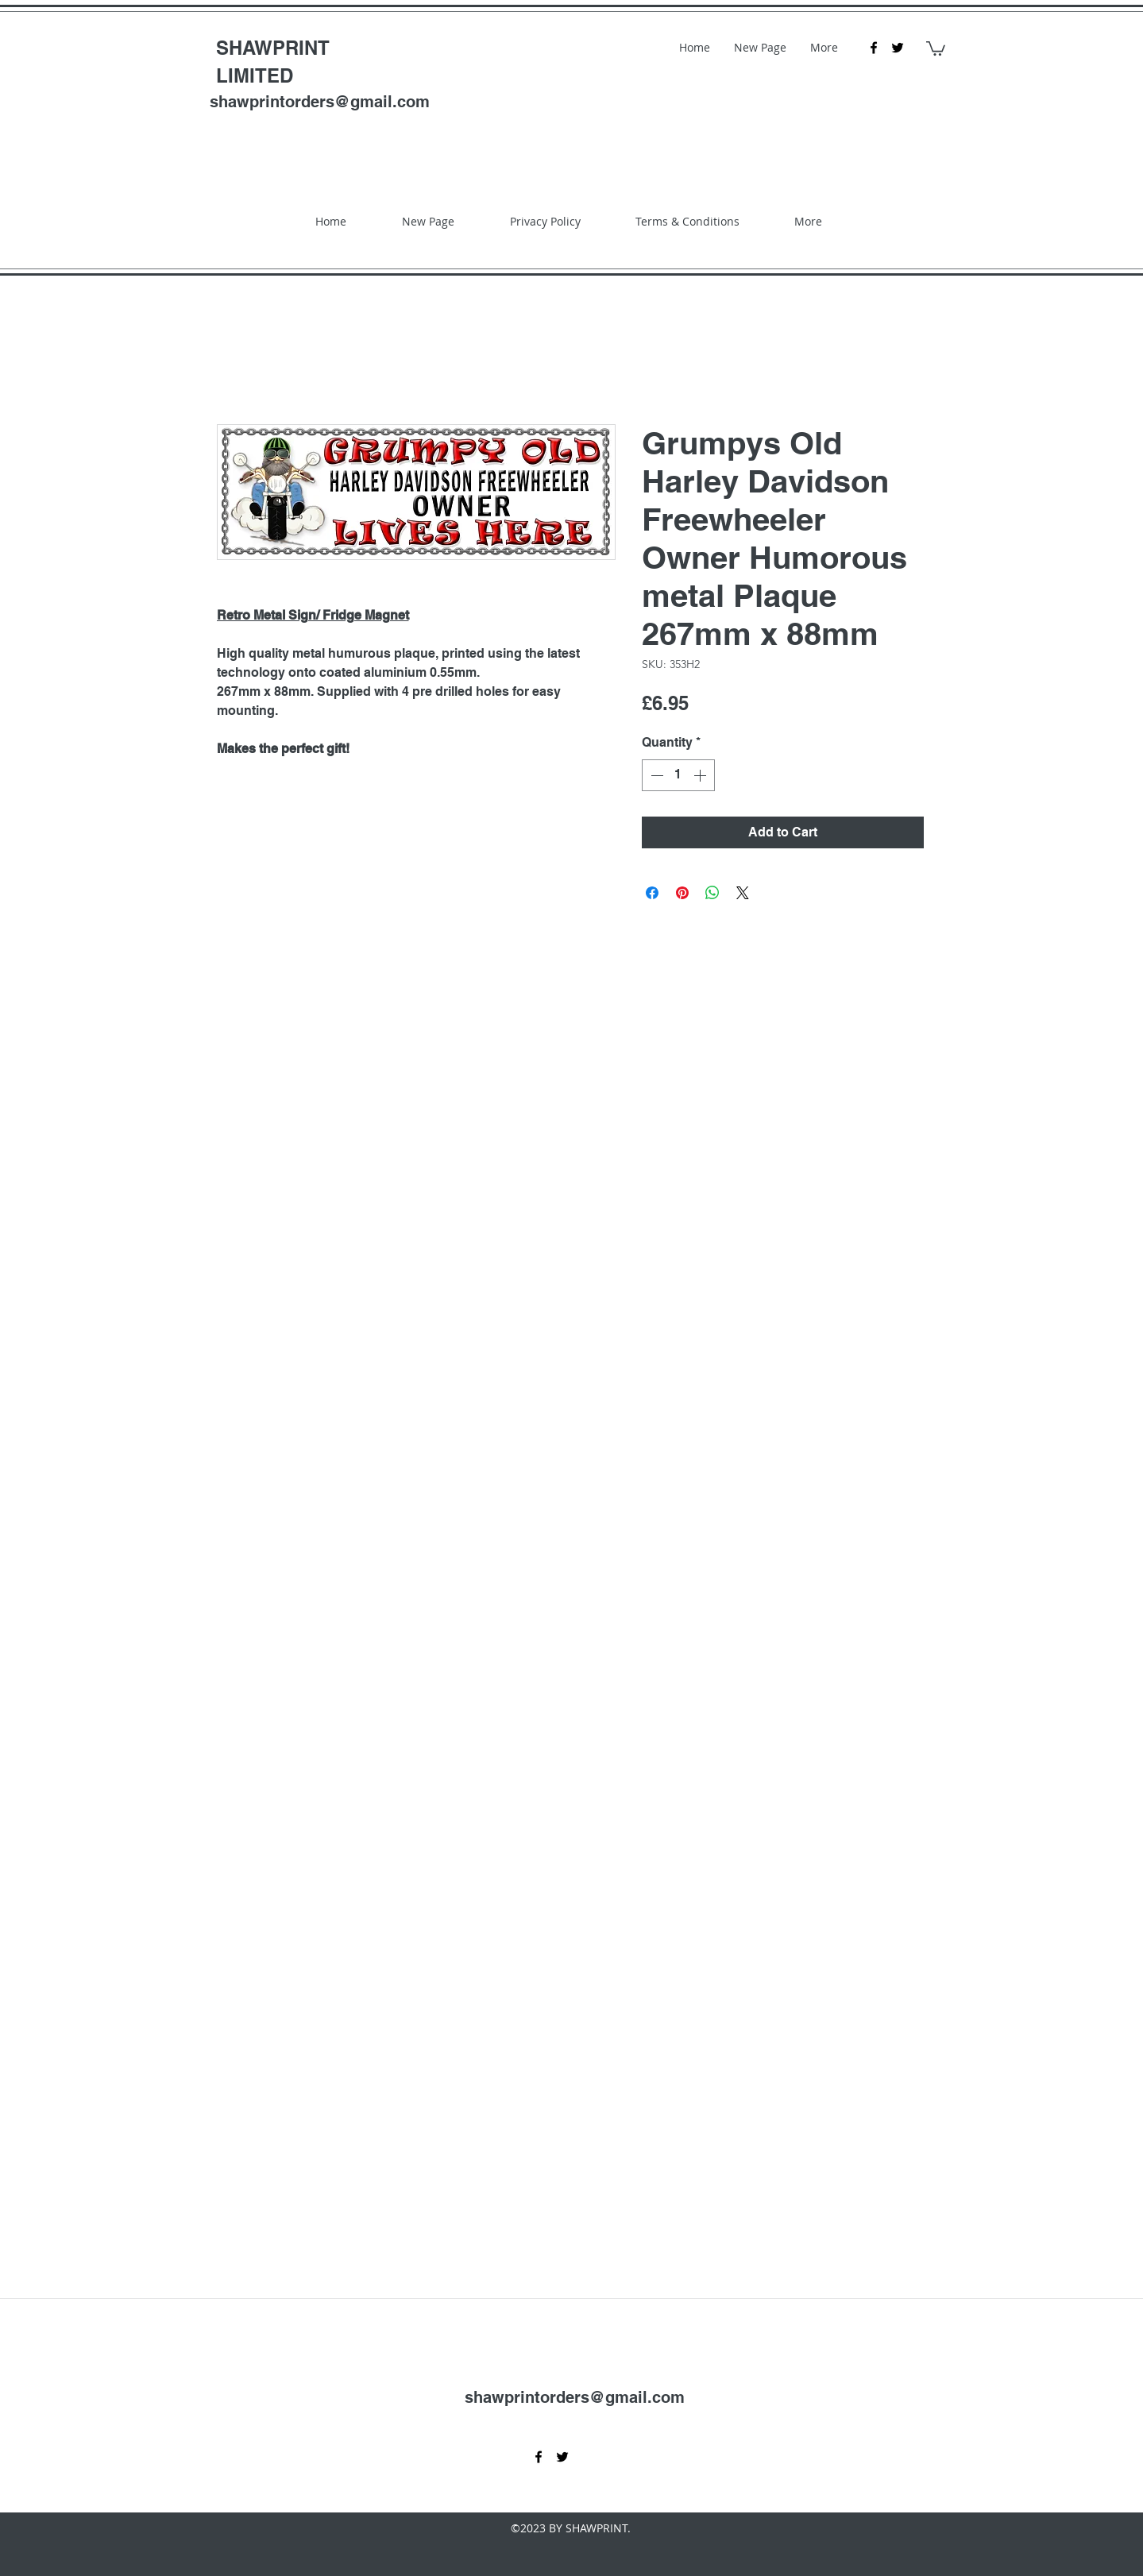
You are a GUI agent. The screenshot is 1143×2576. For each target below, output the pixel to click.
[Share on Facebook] (652, 892)
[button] (935, 48)
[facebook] (874, 48)
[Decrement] (655, 775)
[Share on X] (742, 892)
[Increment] (701, 775)
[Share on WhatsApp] (712, 892)
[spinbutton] (678, 775)
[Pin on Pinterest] (682, 892)
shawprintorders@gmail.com (320, 101)
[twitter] (898, 48)
